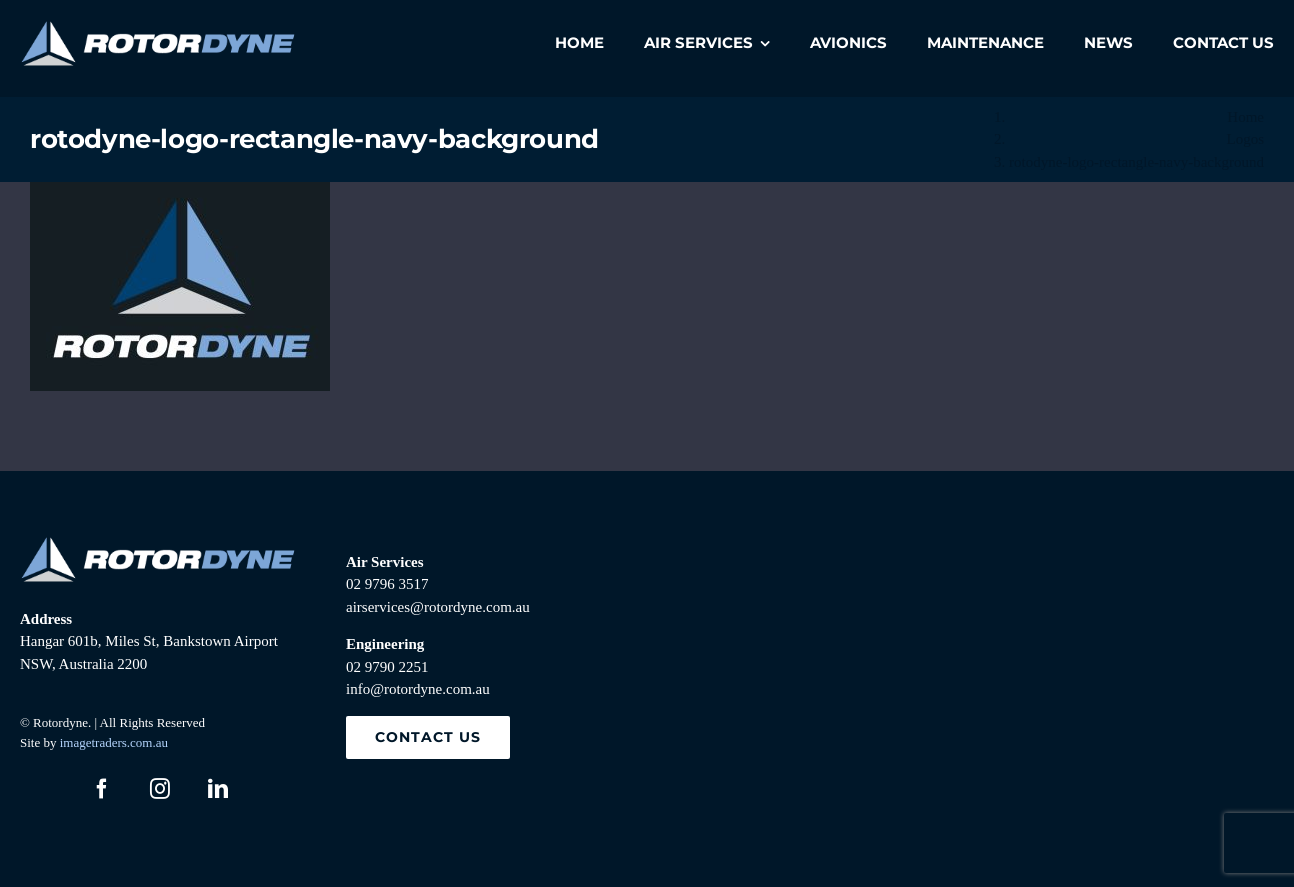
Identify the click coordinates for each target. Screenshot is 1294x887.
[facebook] (102, 789)
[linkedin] (218, 789)
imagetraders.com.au (114, 742)
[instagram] (160, 789)
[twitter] (44, 789)
